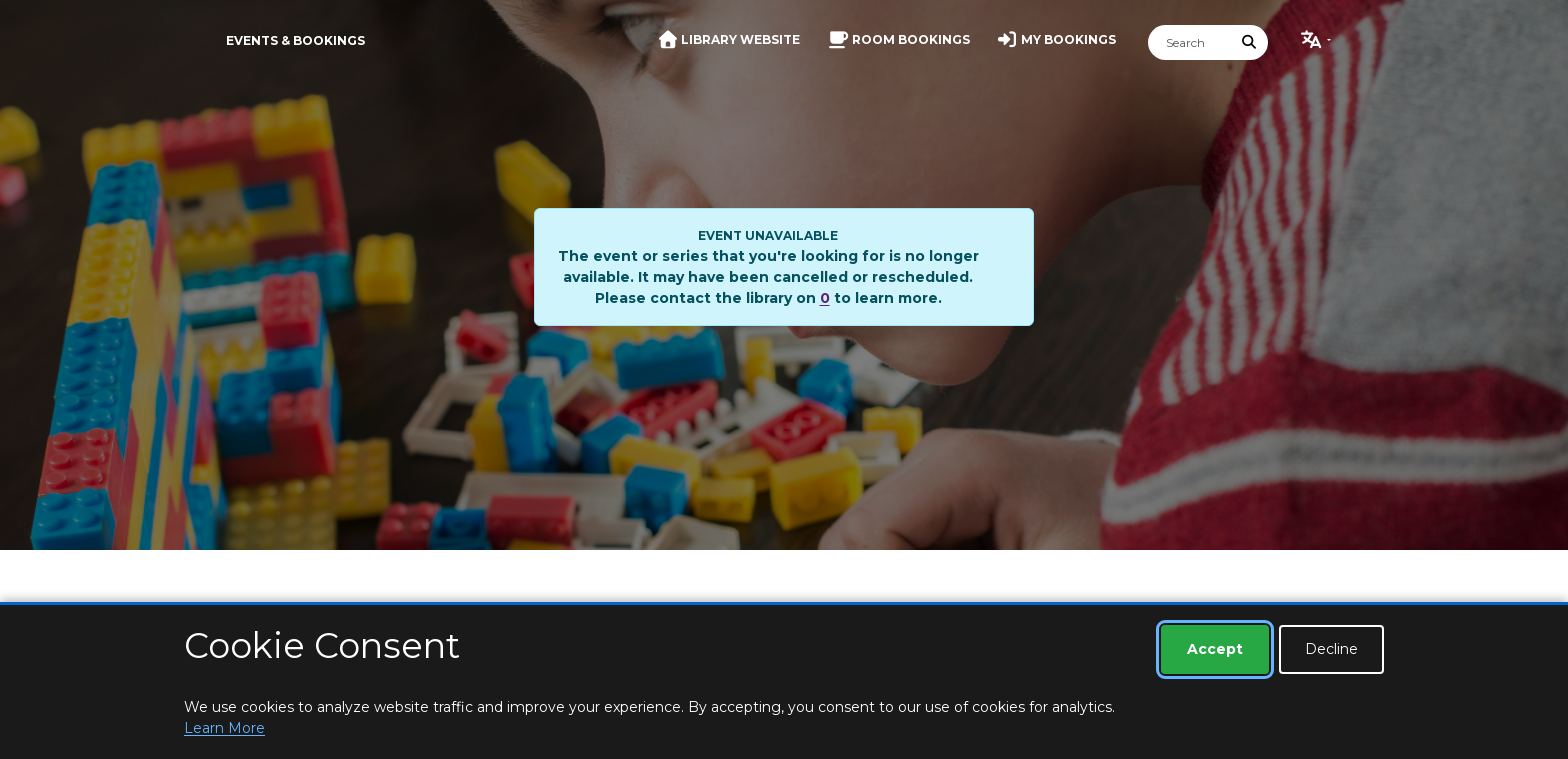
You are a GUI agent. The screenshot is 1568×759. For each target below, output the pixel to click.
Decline (1331, 649)
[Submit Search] (1250, 42)
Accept (1215, 649)
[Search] (1190, 42)
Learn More (224, 728)
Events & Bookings (295, 40)
